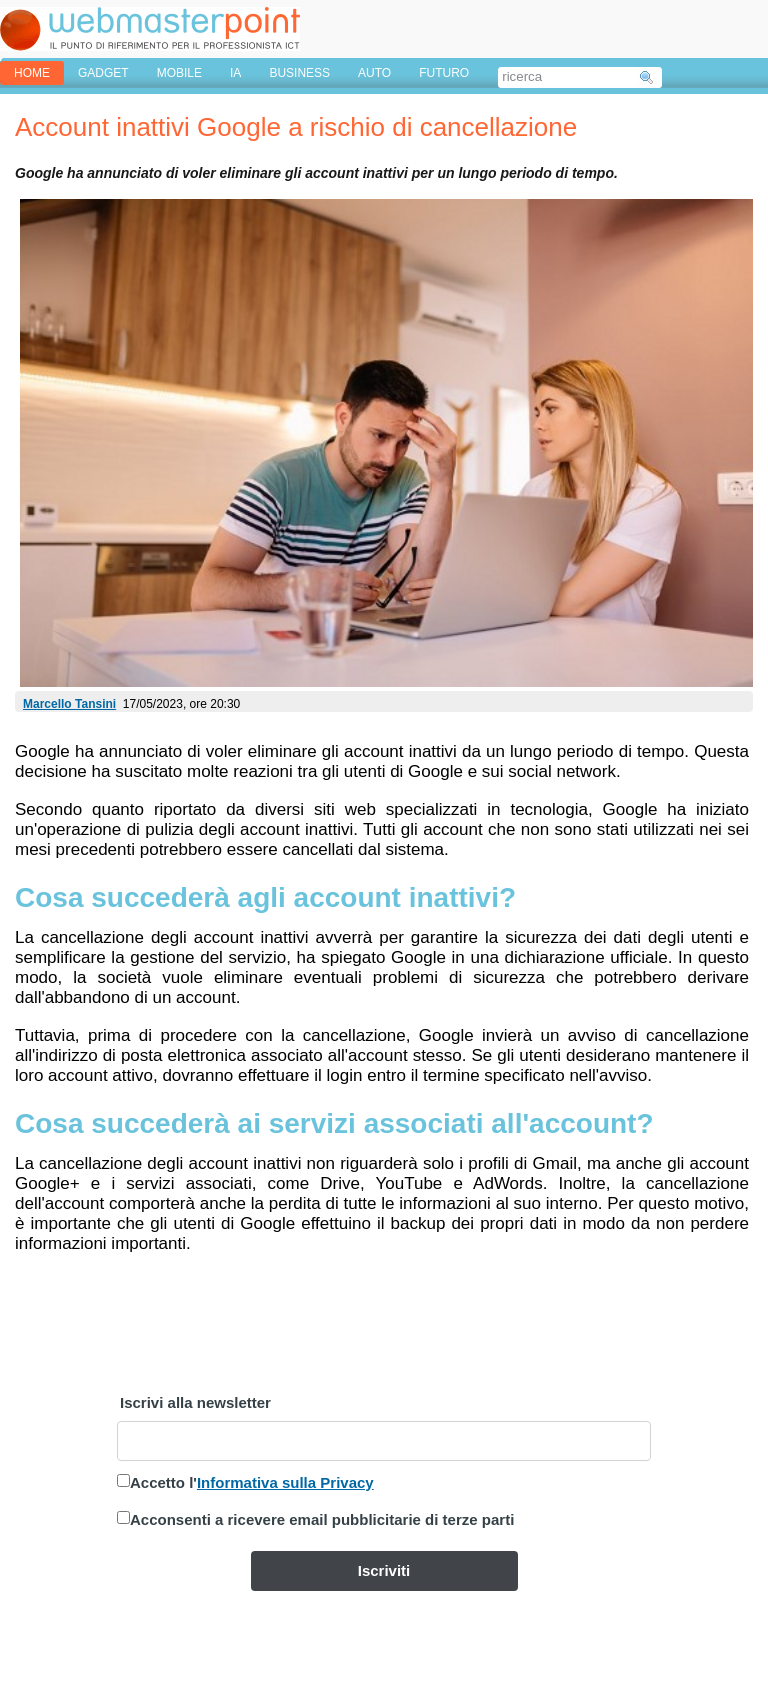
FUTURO (444, 73)
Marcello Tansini (69, 704)
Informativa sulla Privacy (285, 1482)
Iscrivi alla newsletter (195, 1402)
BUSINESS (299, 73)
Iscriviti (384, 1570)
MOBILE (179, 73)
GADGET (103, 73)
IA (235, 73)
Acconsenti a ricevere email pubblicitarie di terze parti (322, 1519)
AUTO (374, 73)
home (32, 73)
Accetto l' (252, 1482)
